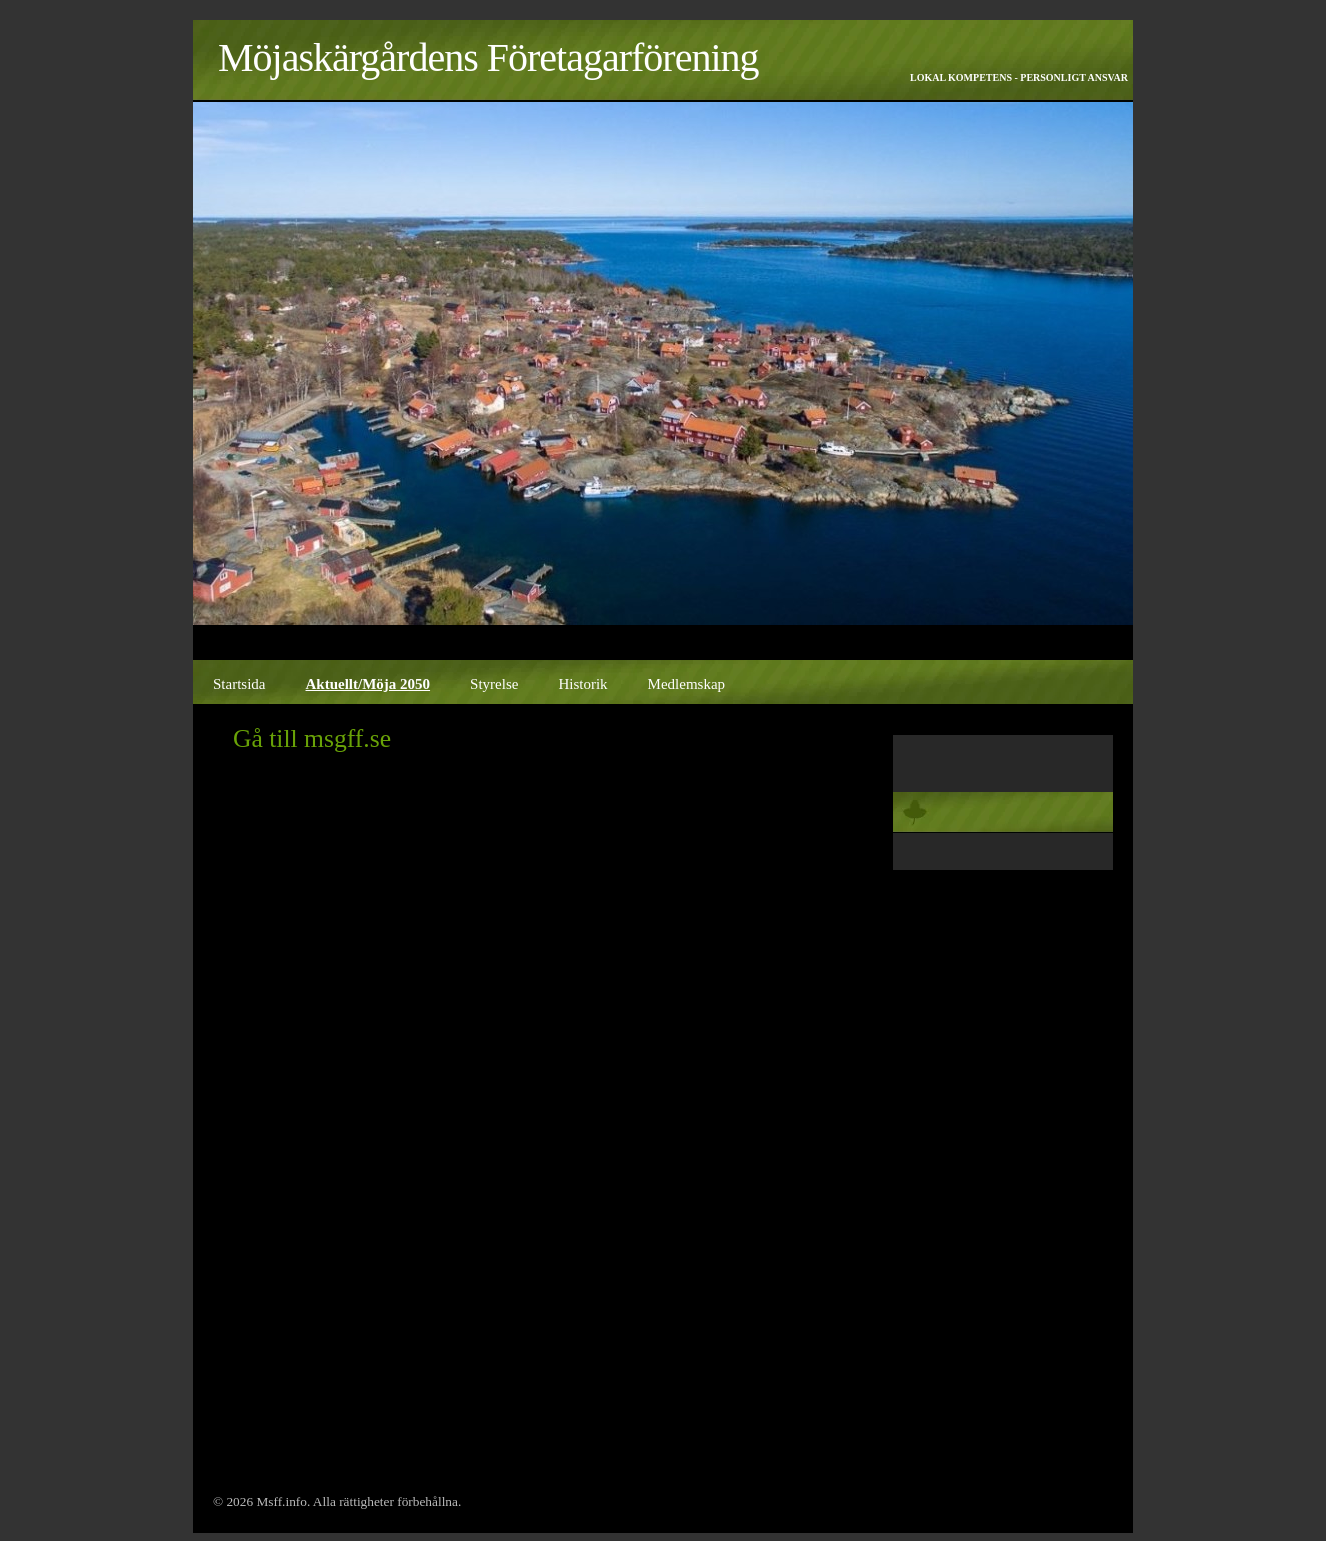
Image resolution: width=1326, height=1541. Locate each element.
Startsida (239, 684)
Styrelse (494, 684)
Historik (582, 684)
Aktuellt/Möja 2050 (368, 684)
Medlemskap (686, 684)
